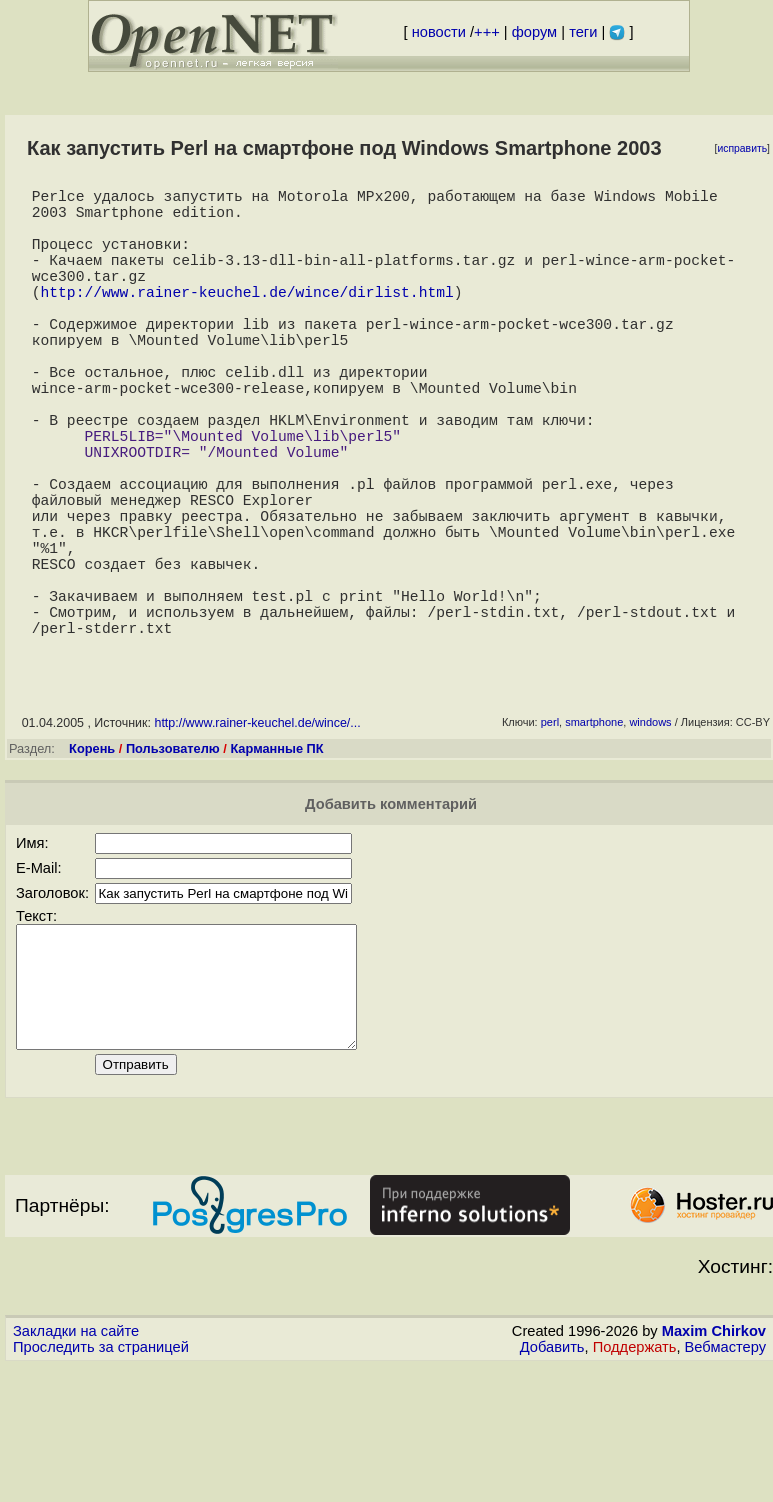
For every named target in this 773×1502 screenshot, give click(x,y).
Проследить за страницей (101, 1483)
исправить (742, 148)
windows (650, 834)
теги (583, 32)
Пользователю (173, 860)
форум (534, 32)
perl (550, 834)
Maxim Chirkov (714, 1467)
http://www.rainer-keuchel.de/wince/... (257, 835)
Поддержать (635, 1483)
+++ (487, 32)
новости (439, 32)
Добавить (552, 1483)
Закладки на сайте (76, 1467)
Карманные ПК (276, 860)
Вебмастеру (725, 1483)
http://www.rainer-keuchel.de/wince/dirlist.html (246, 319)
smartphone (594, 834)
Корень (92, 860)
